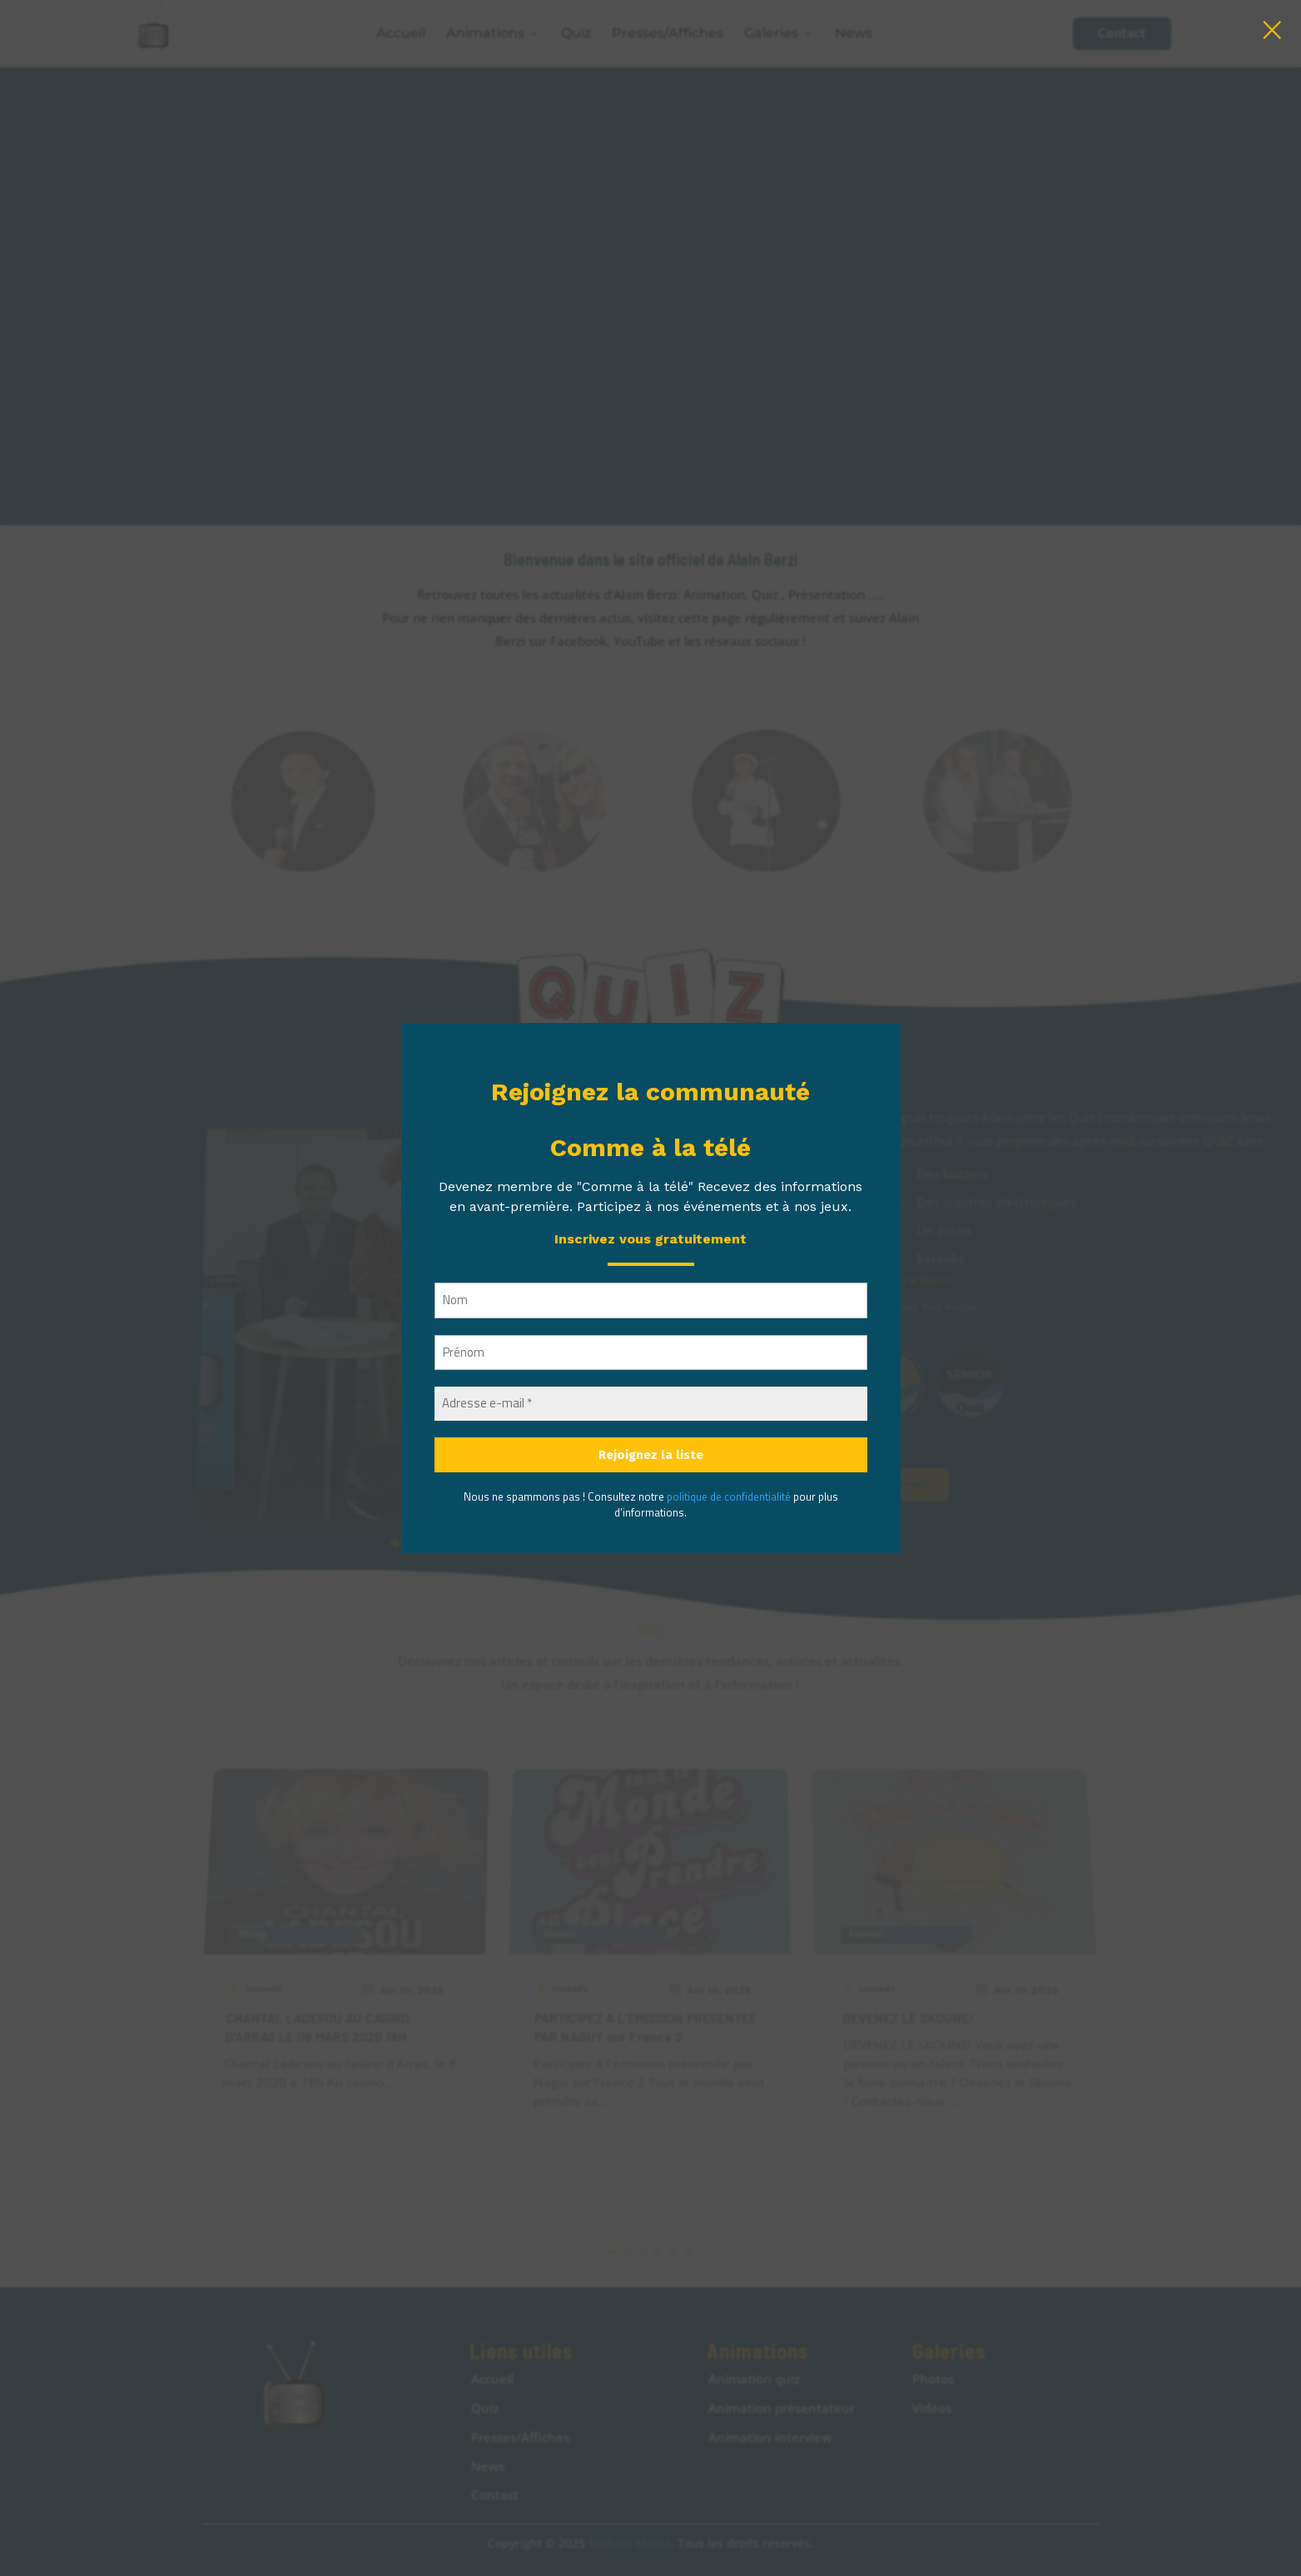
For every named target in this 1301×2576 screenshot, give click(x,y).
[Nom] (650, 1300)
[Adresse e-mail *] (650, 1404)
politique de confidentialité (729, 1496)
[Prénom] (650, 1353)
